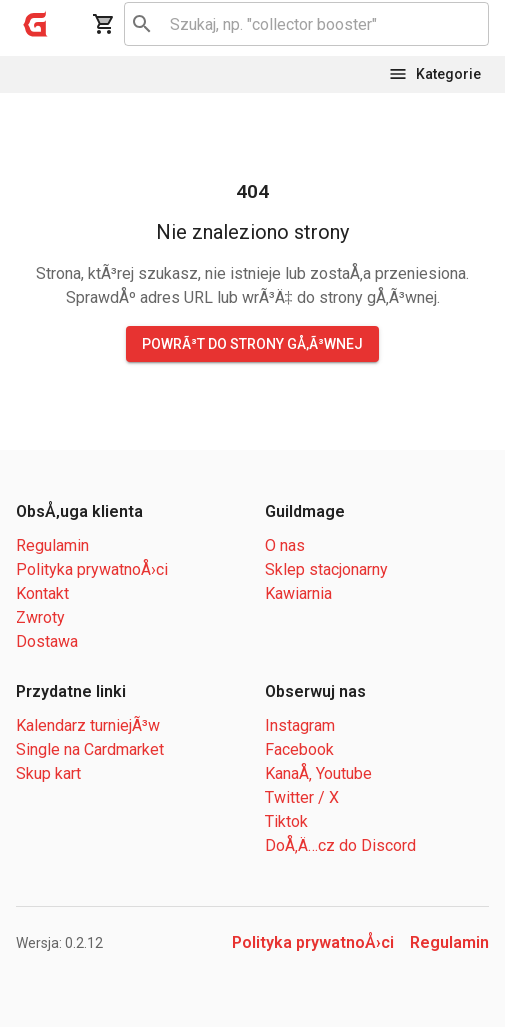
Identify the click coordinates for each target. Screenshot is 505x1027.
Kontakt (42, 593)
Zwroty (40, 617)
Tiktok (286, 821)
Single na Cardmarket (90, 749)
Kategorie (434, 74)
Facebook (299, 749)
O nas (285, 545)
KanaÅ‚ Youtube (318, 773)
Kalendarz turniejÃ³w (88, 725)
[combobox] (303, 24)
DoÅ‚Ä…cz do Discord (340, 845)
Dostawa (47, 641)
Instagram (300, 725)
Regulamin (52, 545)
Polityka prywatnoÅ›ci (92, 569)
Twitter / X (302, 797)
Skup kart (48, 773)
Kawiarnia (298, 593)
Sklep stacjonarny (326, 569)
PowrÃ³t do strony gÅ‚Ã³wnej (252, 344)
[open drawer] (36, 24)
